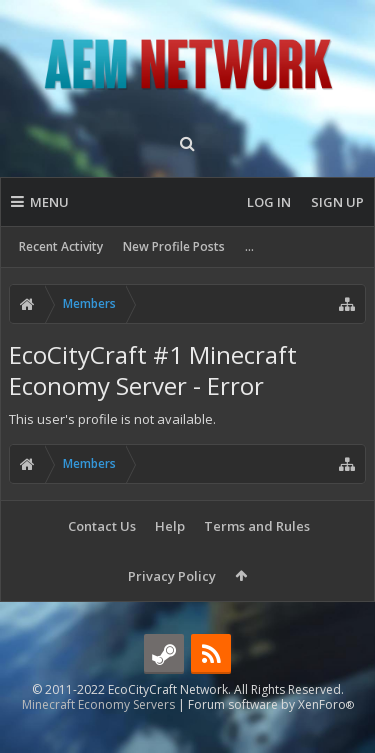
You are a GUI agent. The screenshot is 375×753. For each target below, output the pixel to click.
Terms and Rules (257, 526)
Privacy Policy (172, 576)
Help (170, 526)
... (249, 246)
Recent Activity (61, 246)
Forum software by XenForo (271, 736)
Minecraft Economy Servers (98, 736)
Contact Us (102, 526)
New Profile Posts (174, 246)
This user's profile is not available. (112, 419)
